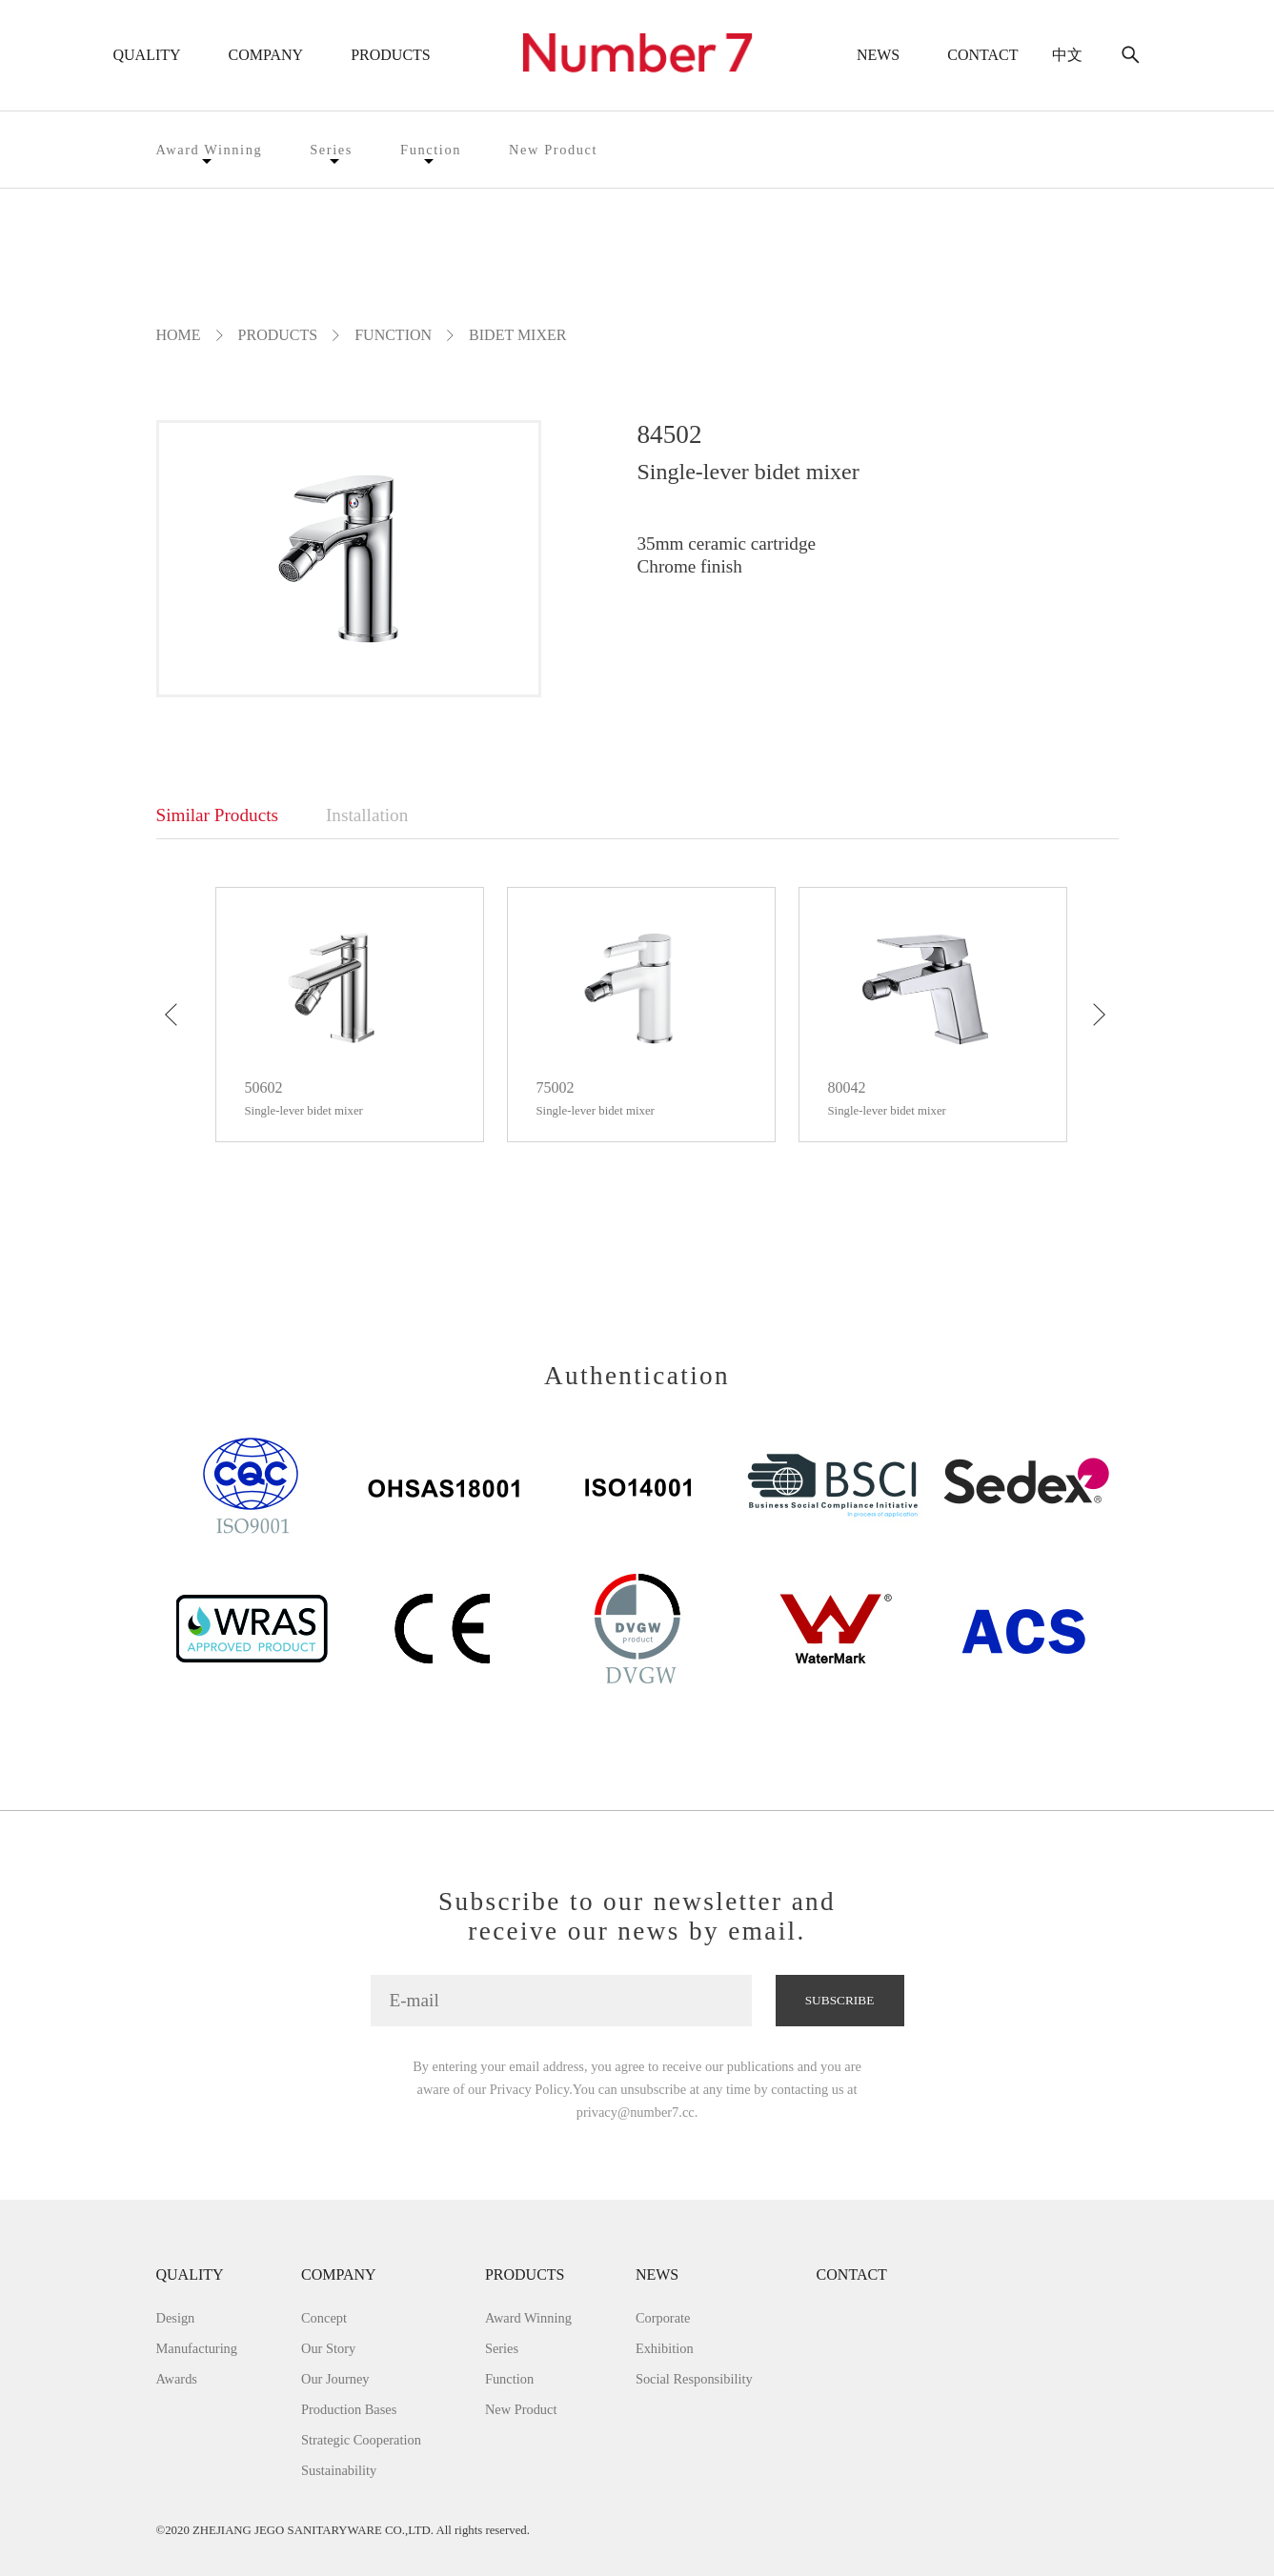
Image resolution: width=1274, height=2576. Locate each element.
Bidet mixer (517, 335)
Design (175, 2317)
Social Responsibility (694, 2378)
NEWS (878, 55)
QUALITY (147, 55)
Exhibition (665, 2348)
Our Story (328, 2348)
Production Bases (348, 2409)
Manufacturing (197, 2348)
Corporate (663, 2317)
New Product (553, 149)
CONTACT (982, 55)
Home (178, 335)
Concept (324, 2317)
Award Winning (209, 149)
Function (430, 149)
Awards (176, 2378)
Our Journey (335, 2378)
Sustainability (338, 2470)
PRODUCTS (391, 55)
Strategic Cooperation (361, 2439)
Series (331, 149)
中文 (1067, 55)
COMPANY (266, 55)
